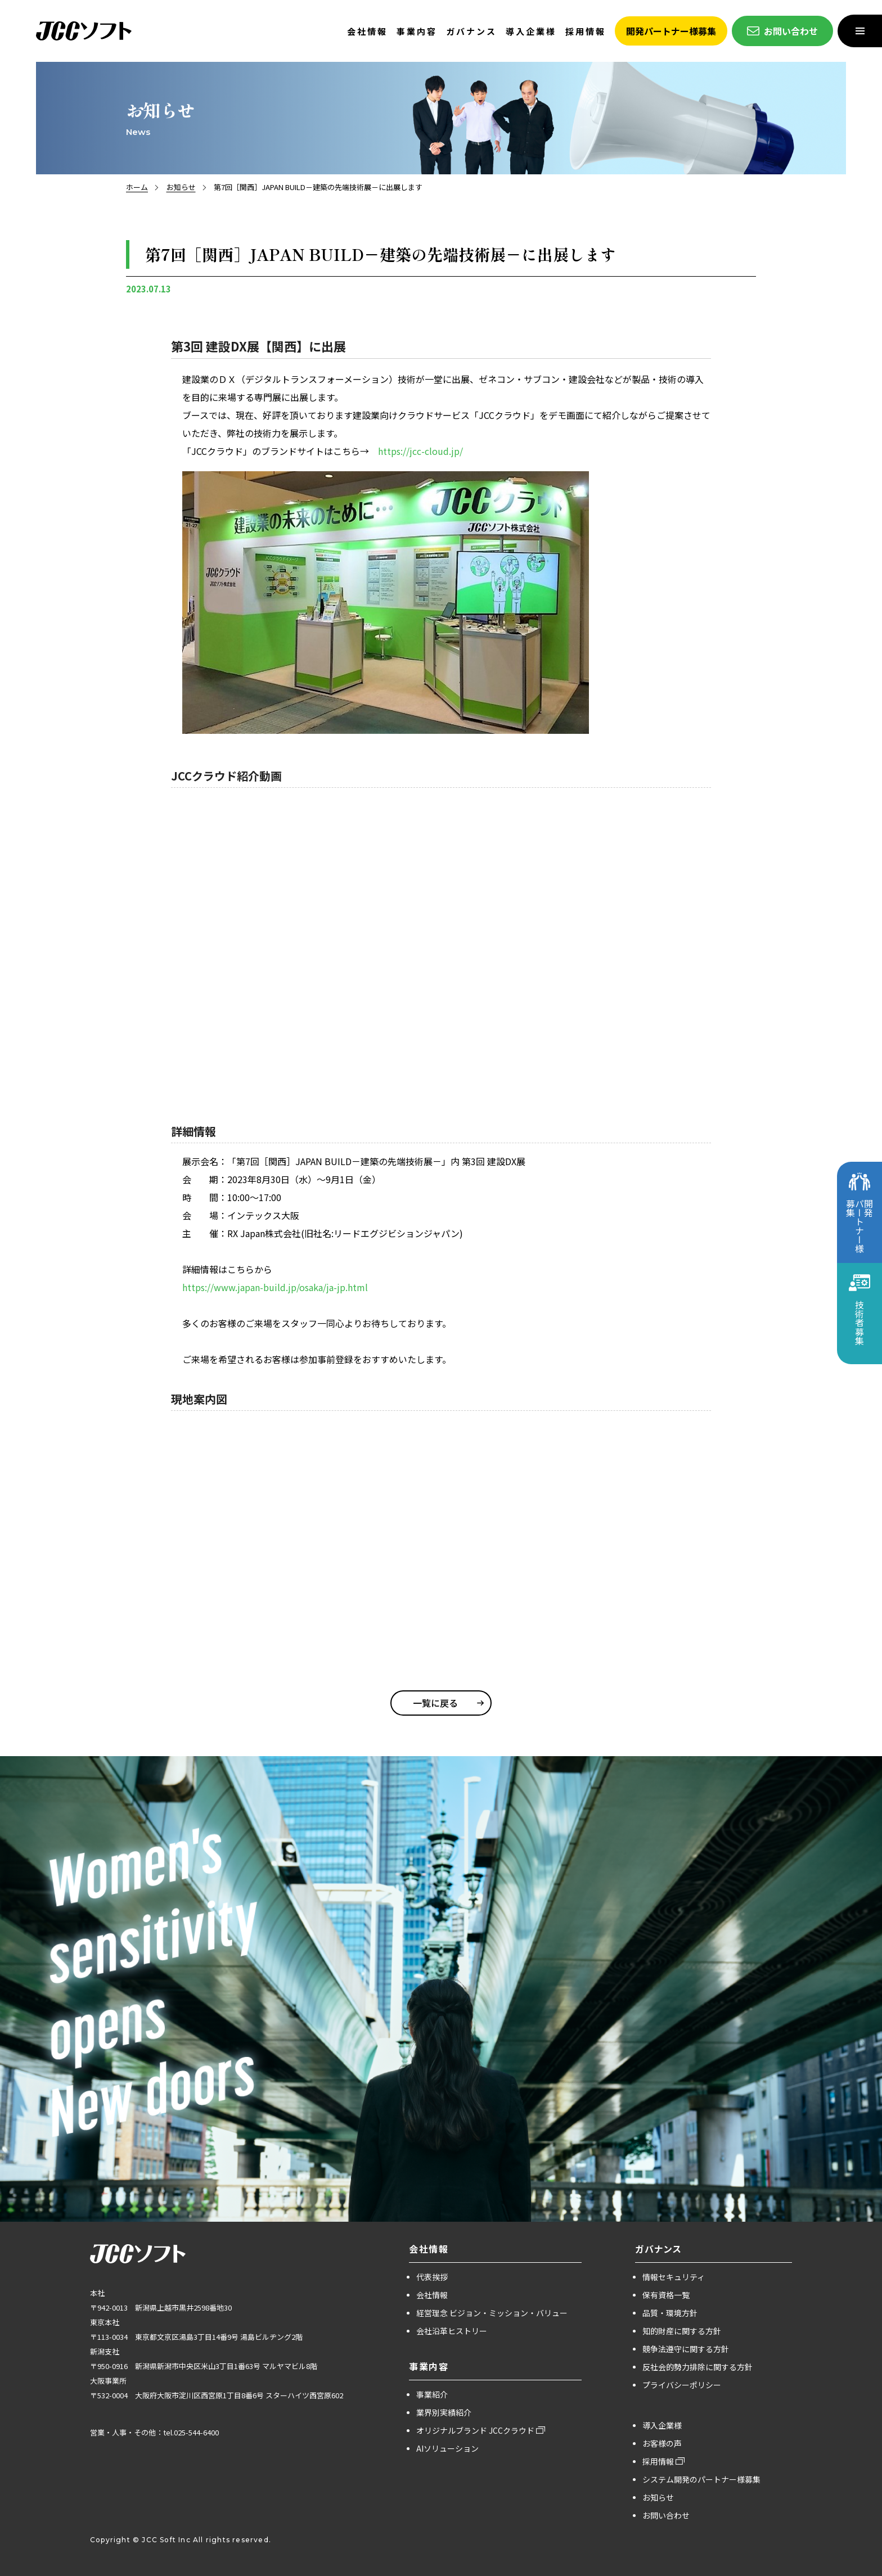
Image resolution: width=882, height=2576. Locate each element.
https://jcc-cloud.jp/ (420, 451)
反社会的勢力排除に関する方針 (697, 2366)
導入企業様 (662, 2425)
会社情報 (432, 2294)
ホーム (137, 187)
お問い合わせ (666, 2515)
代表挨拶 (432, 2276)
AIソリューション (447, 2448)
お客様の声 (662, 2443)
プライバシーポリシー (681, 2384)
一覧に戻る (435, 1702)
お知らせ (181, 187)
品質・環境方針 (670, 2312)
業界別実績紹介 (443, 2412)
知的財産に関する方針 (681, 2330)
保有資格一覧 (666, 2294)
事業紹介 (432, 2394)
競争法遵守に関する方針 (685, 2348)
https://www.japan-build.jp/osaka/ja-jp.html (275, 1287)
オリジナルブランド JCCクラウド (475, 2430)
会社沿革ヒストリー (451, 2330)
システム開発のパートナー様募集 (701, 2479)
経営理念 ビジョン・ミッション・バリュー (492, 2312)
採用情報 (658, 2461)
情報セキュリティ (673, 2276)
